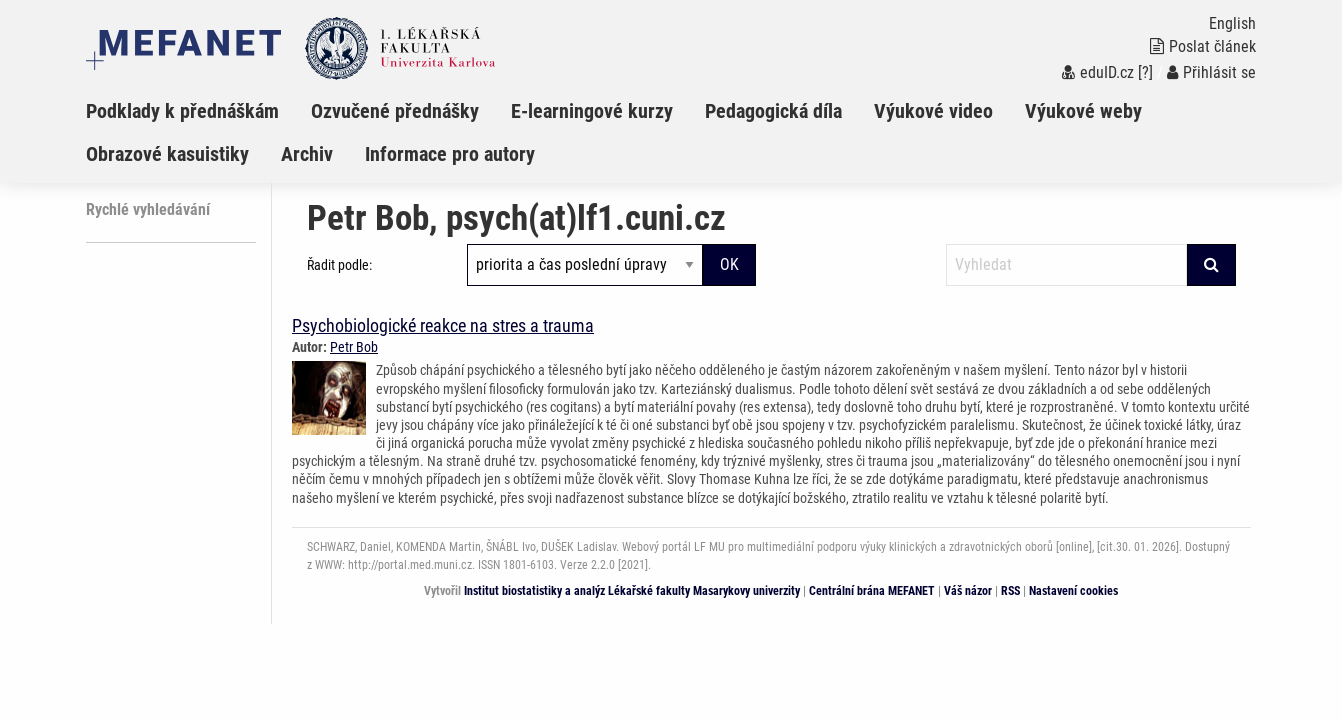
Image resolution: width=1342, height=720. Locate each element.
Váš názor (968, 591)
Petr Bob (354, 347)
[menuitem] (198, 111)
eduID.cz (1098, 72)
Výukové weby (1083, 111)
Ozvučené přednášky (395, 111)
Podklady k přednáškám (182, 111)
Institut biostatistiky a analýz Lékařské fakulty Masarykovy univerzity (632, 591)
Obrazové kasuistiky (167, 154)
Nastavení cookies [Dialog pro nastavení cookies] (1073, 591)
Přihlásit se (1211, 72)
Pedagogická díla (773, 111)
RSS (1010, 591)
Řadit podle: (339, 265)
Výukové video (933, 111)
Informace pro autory (450, 154)
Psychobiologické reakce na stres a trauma (443, 325)
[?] (1145, 72)
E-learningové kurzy (592, 111)
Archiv (307, 154)
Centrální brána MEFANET (872, 591)
